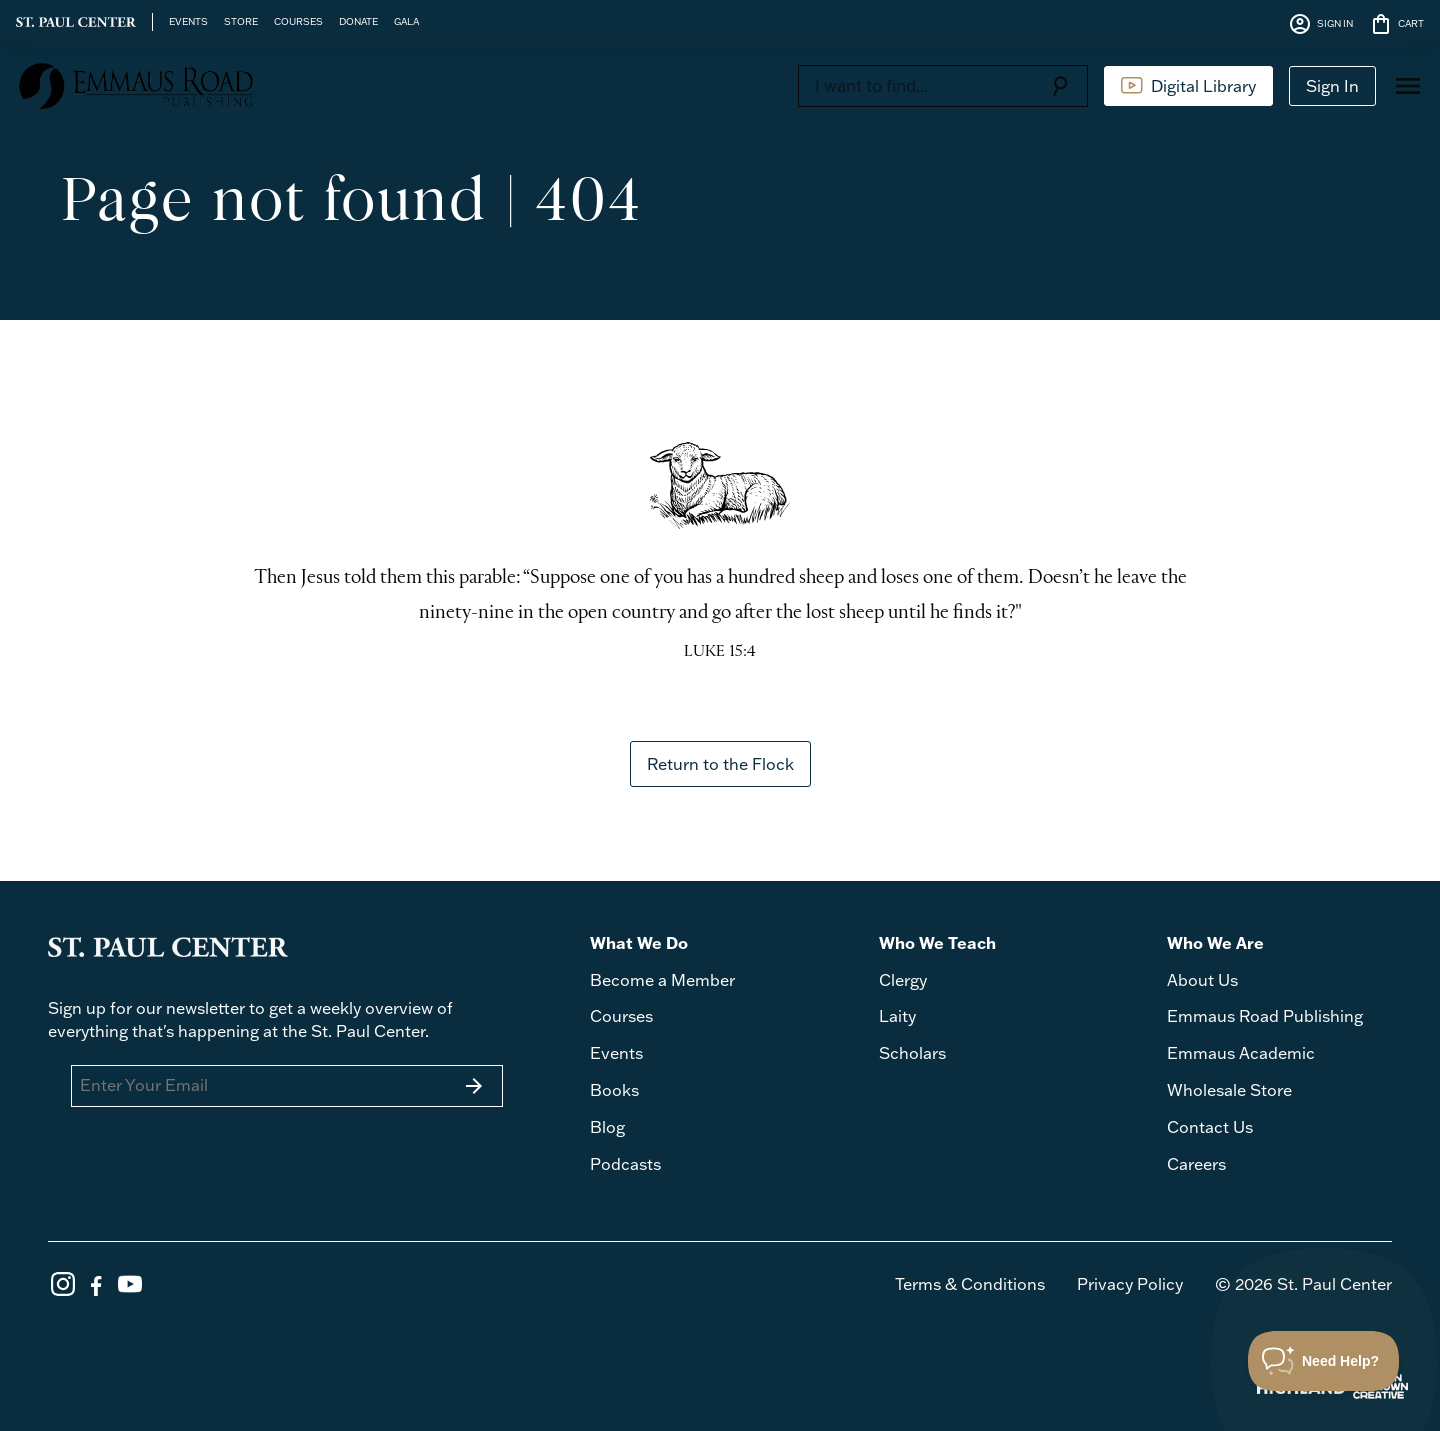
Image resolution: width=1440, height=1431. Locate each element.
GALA (406, 21)
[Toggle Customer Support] (1324, 1361)
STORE (241, 21)
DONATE (358, 21)
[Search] (915, 86)
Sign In (1332, 86)
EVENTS (188, 21)
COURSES (298, 21)
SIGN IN (1320, 24)
